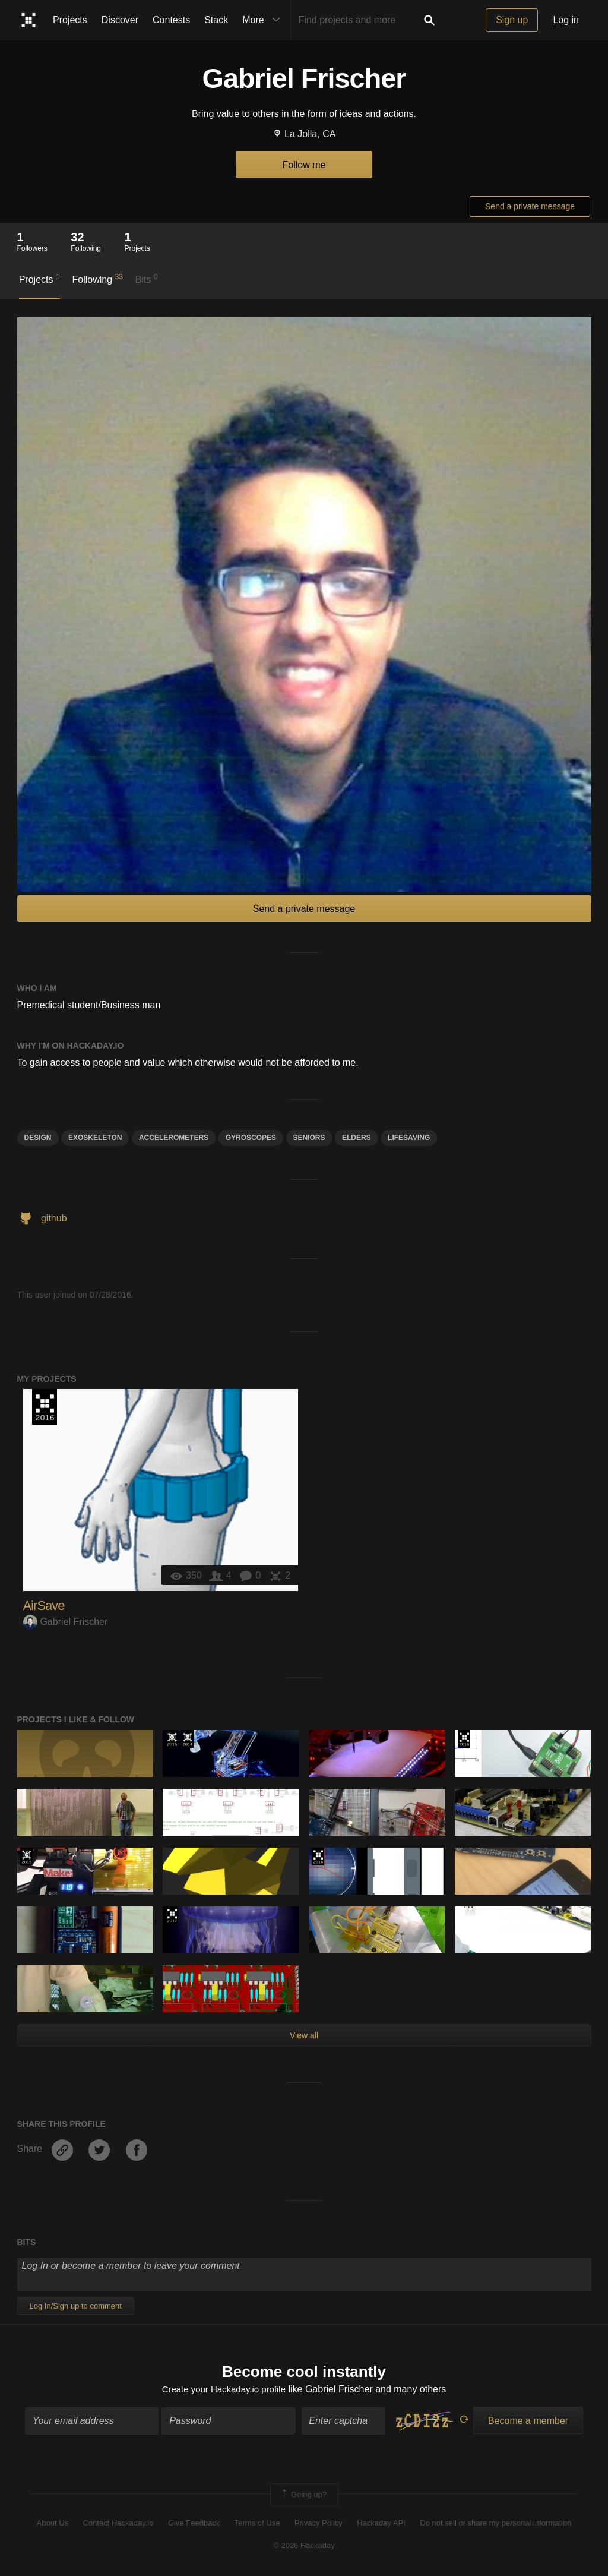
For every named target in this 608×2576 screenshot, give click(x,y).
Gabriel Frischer (65, 1622)
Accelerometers (173, 1138)
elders (356, 1138)
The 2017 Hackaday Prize (172, 1915)
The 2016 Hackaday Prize (44, 1407)
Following (97, 279)
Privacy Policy (318, 2524)
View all (304, 2035)
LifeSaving (409, 1138)
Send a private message (530, 206)
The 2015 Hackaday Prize (172, 1739)
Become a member (528, 2422)
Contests (171, 20)
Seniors (309, 1138)
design (38, 1138)
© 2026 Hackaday (304, 2546)
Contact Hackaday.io (118, 2524)
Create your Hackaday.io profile (223, 2390)
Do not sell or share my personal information (495, 2524)
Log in (566, 20)
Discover (120, 20)
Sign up (512, 20)
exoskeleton (95, 1138)
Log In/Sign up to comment (76, 2306)
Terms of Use (257, 2524)
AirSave (44, 1605)
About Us (52, 2524)
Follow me (304, 165)
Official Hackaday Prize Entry (187, 1739)
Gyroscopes (251, 1138)
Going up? (303, 2496)
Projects (70, 20)
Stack (216, 20)
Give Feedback (194, 2524)
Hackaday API (381, 2524)
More (263, 20)
